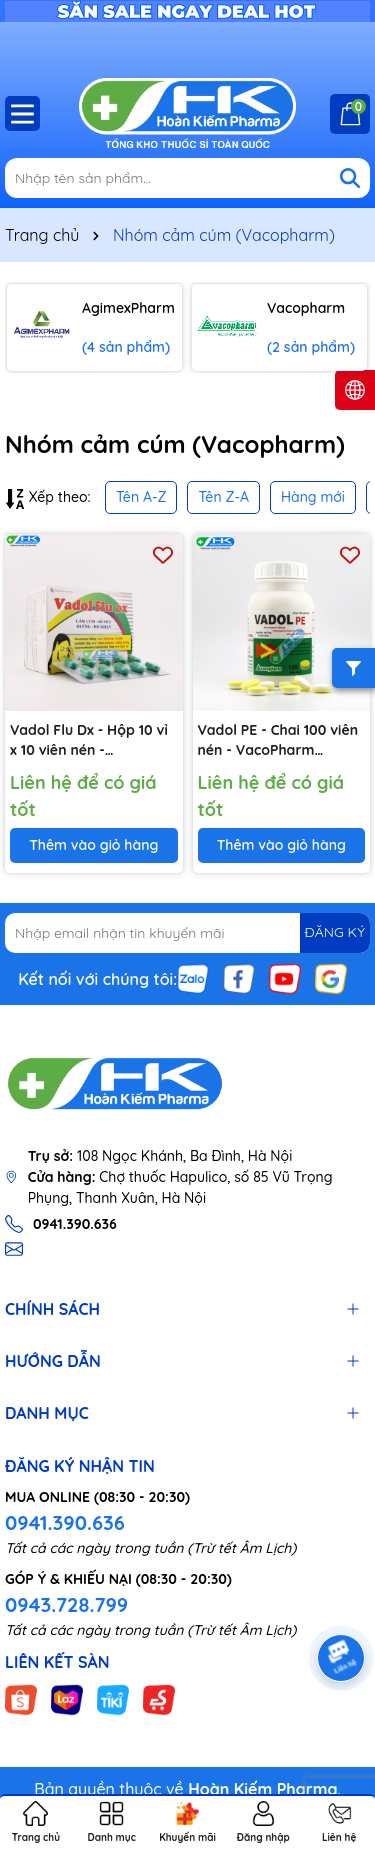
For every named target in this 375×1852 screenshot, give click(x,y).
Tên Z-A (223, 497)
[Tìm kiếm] (350, 178)
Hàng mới (313, 497)
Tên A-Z (141, 497)
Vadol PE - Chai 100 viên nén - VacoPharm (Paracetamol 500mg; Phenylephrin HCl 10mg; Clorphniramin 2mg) (278, 740)
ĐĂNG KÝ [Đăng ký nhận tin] (335, 932)
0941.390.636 (65, 1522)
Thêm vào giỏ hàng (93, 845)
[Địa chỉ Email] (187, 933)
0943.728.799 (66, 1604)
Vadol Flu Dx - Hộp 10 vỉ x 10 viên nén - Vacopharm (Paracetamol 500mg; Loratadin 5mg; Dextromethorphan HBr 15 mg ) (89, 740)
